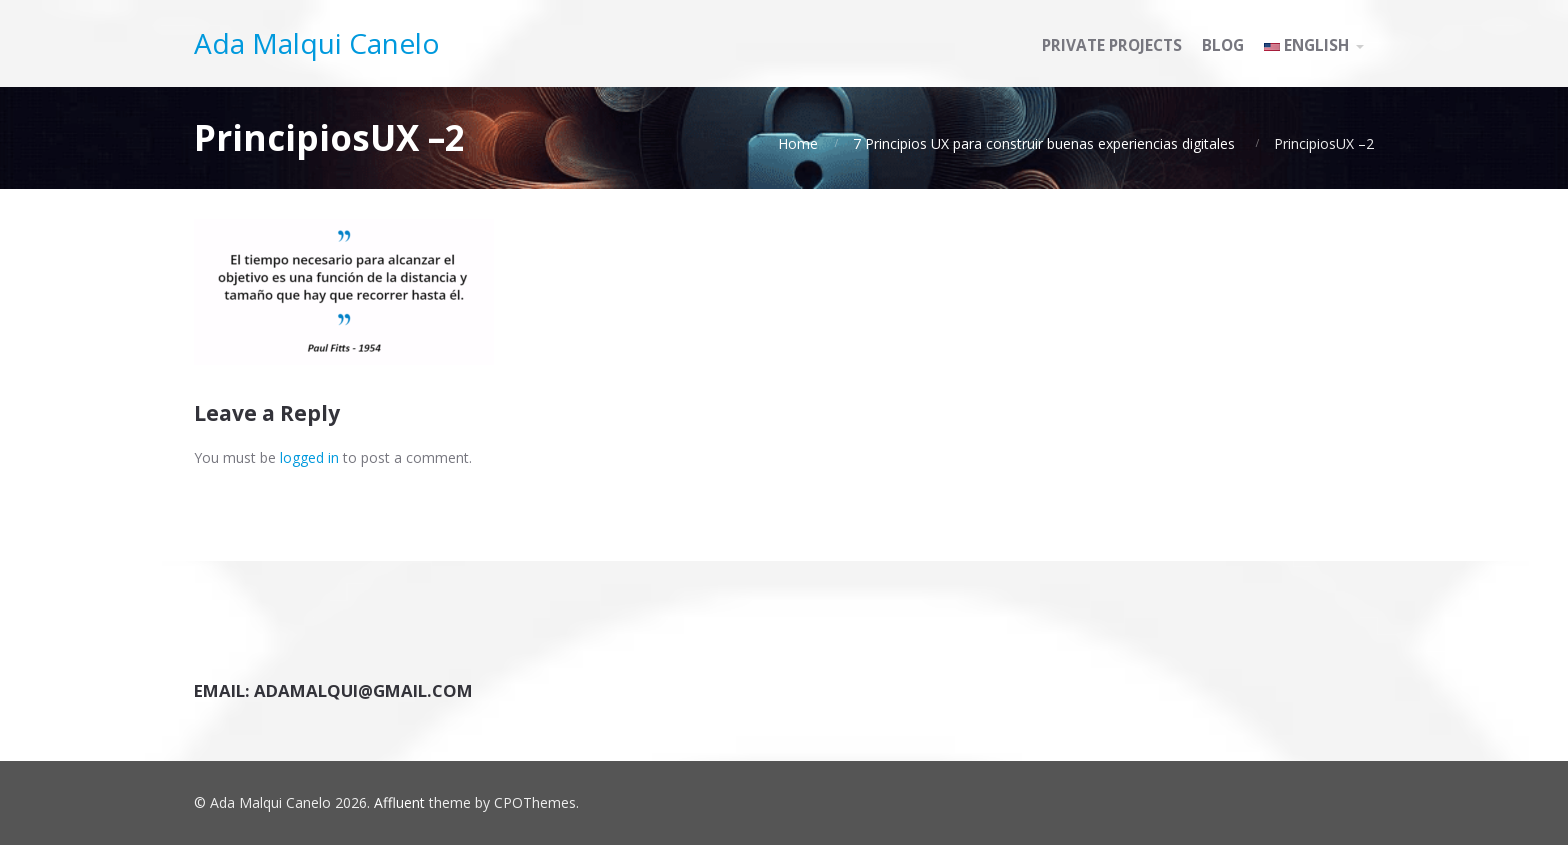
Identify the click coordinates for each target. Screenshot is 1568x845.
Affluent (399, 802)
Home (798, 143)
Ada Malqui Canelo (317, 43)
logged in (309, 457)
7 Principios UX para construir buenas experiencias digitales (1044, 143)
